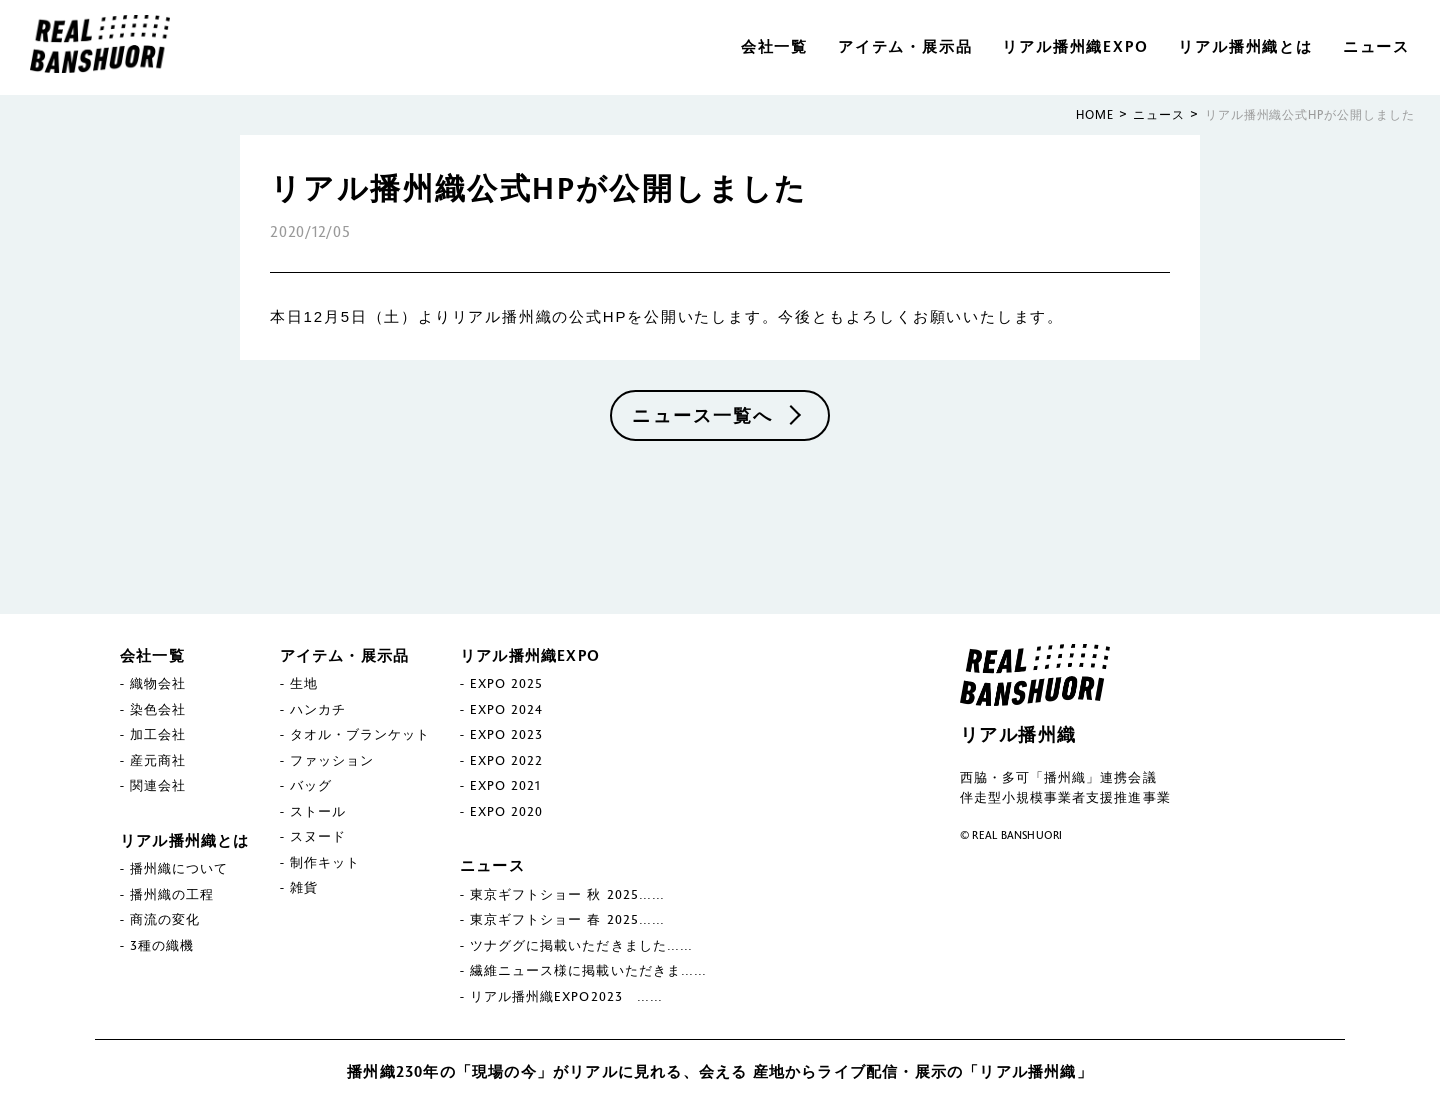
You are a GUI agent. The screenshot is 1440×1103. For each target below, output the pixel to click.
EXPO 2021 (505, 785)
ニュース (1376, 46)
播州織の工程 (172, 894)
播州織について (179, 868)
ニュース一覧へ (702, 415)
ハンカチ (318, 709)
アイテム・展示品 (905, 46)
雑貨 (304, 887)
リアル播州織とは (1245, 46)
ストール (318, 811)
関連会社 (158, 785)
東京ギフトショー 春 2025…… (567, 919)
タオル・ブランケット (360, 734)
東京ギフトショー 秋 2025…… (567, 894)
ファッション (332, 760)
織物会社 (158, 683)
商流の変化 (165, 919)
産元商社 (158, 760)
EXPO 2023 (506, 734)
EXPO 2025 (506, 683)
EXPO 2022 (506, 760)
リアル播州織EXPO (1075, 46)
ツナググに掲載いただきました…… (581, 945)
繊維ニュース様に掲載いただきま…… (588, 970)
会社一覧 (774, 46)
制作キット (325, 862)
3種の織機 (162, 945)
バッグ (311, 785)
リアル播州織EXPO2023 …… (566, 996)
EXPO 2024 (506, 709)
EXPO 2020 (506, 811)
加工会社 (158, 734)
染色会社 (158, 709)
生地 (304, 683)
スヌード (318, 836)
